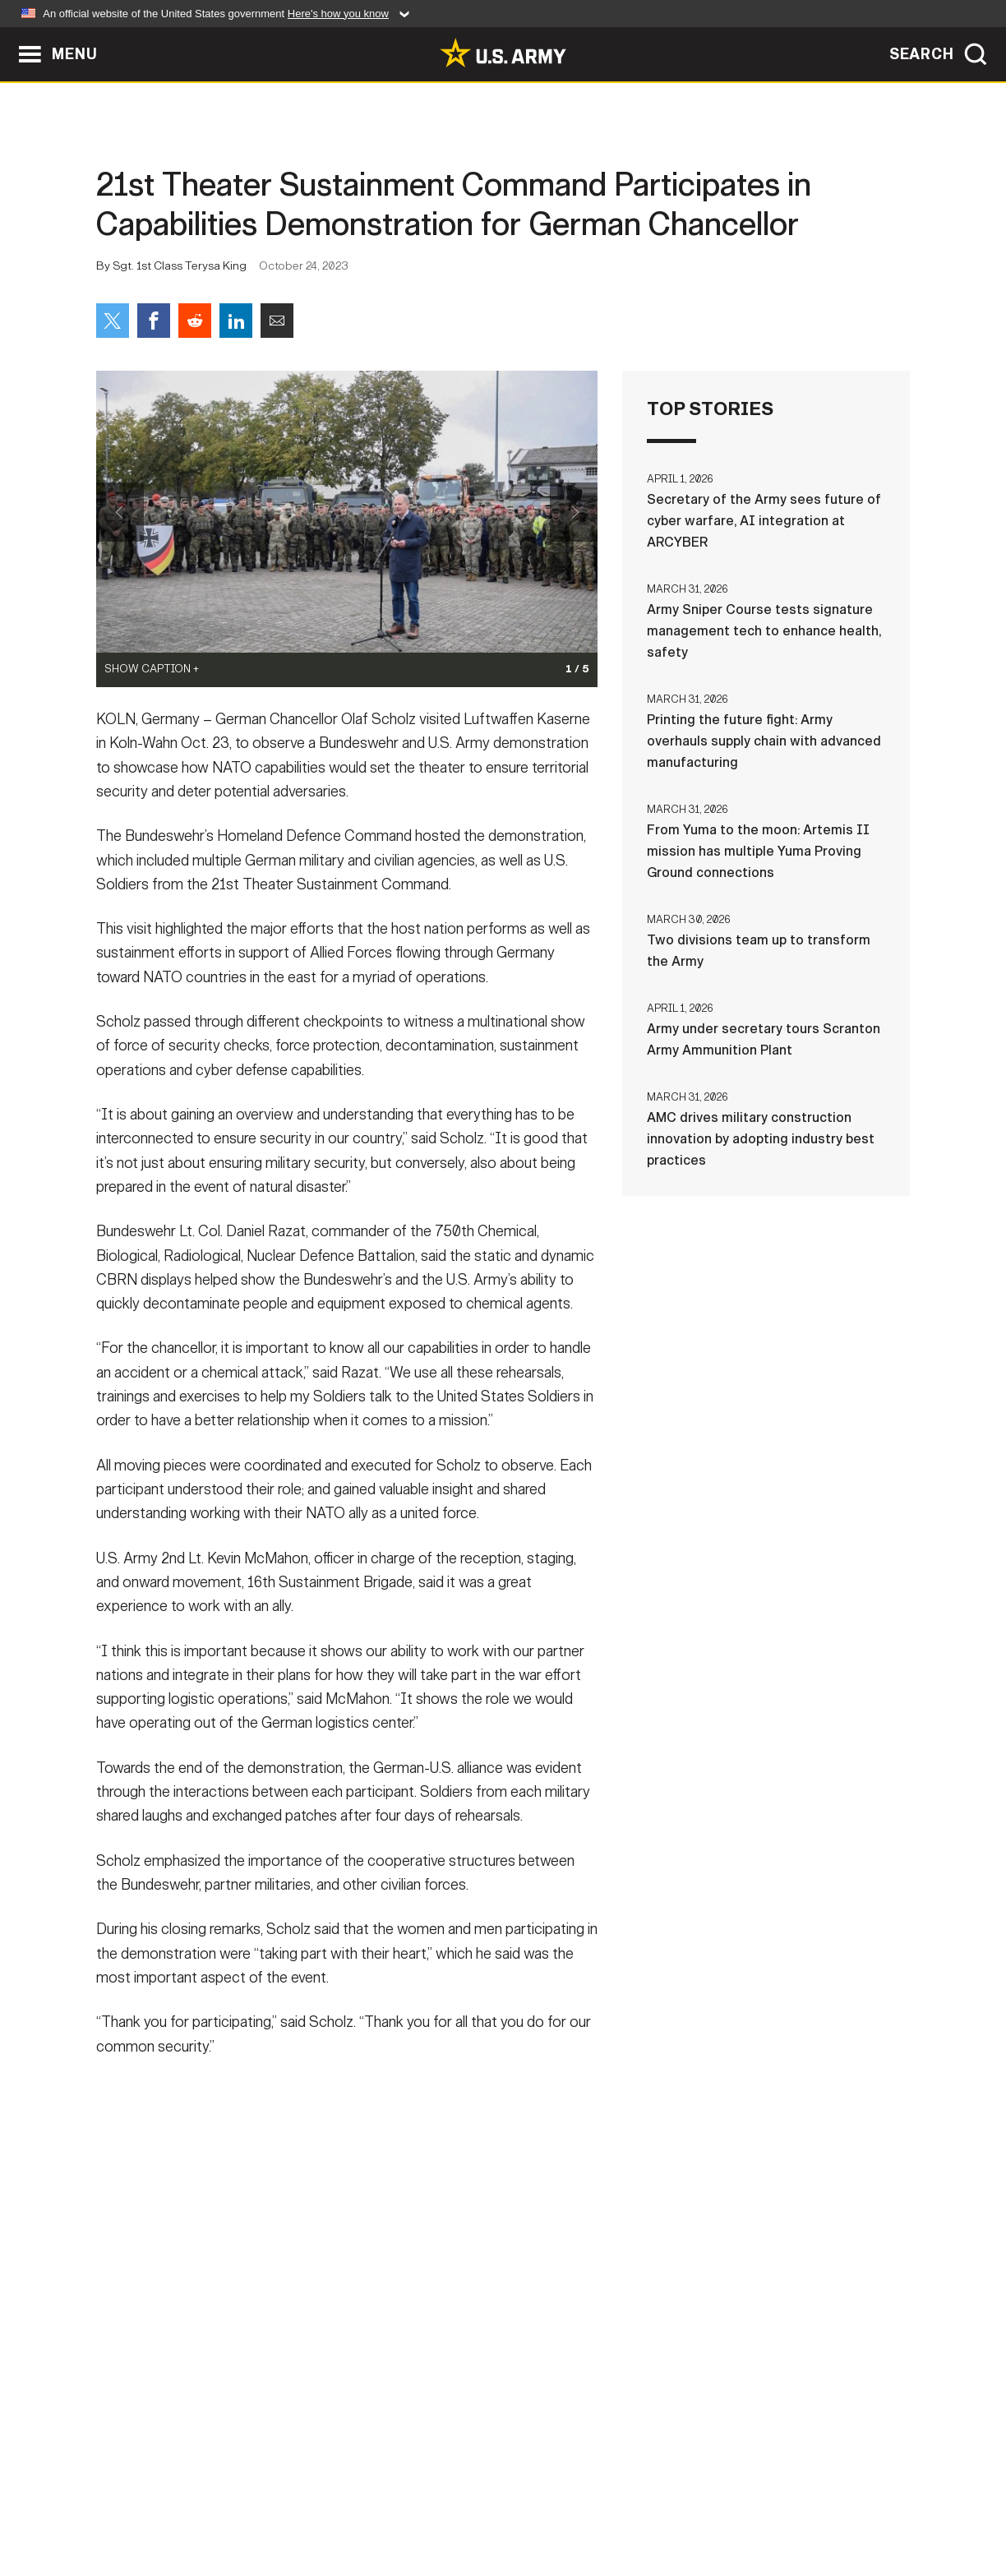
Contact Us (223, 2503)
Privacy (311, 2503)
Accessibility (516, 2503)
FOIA (603, 2503)
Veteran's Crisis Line (812, 2503)
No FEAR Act (681, 2503)
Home (143, 2503)
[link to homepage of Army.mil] (503, 52)
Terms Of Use (403, 2503)
